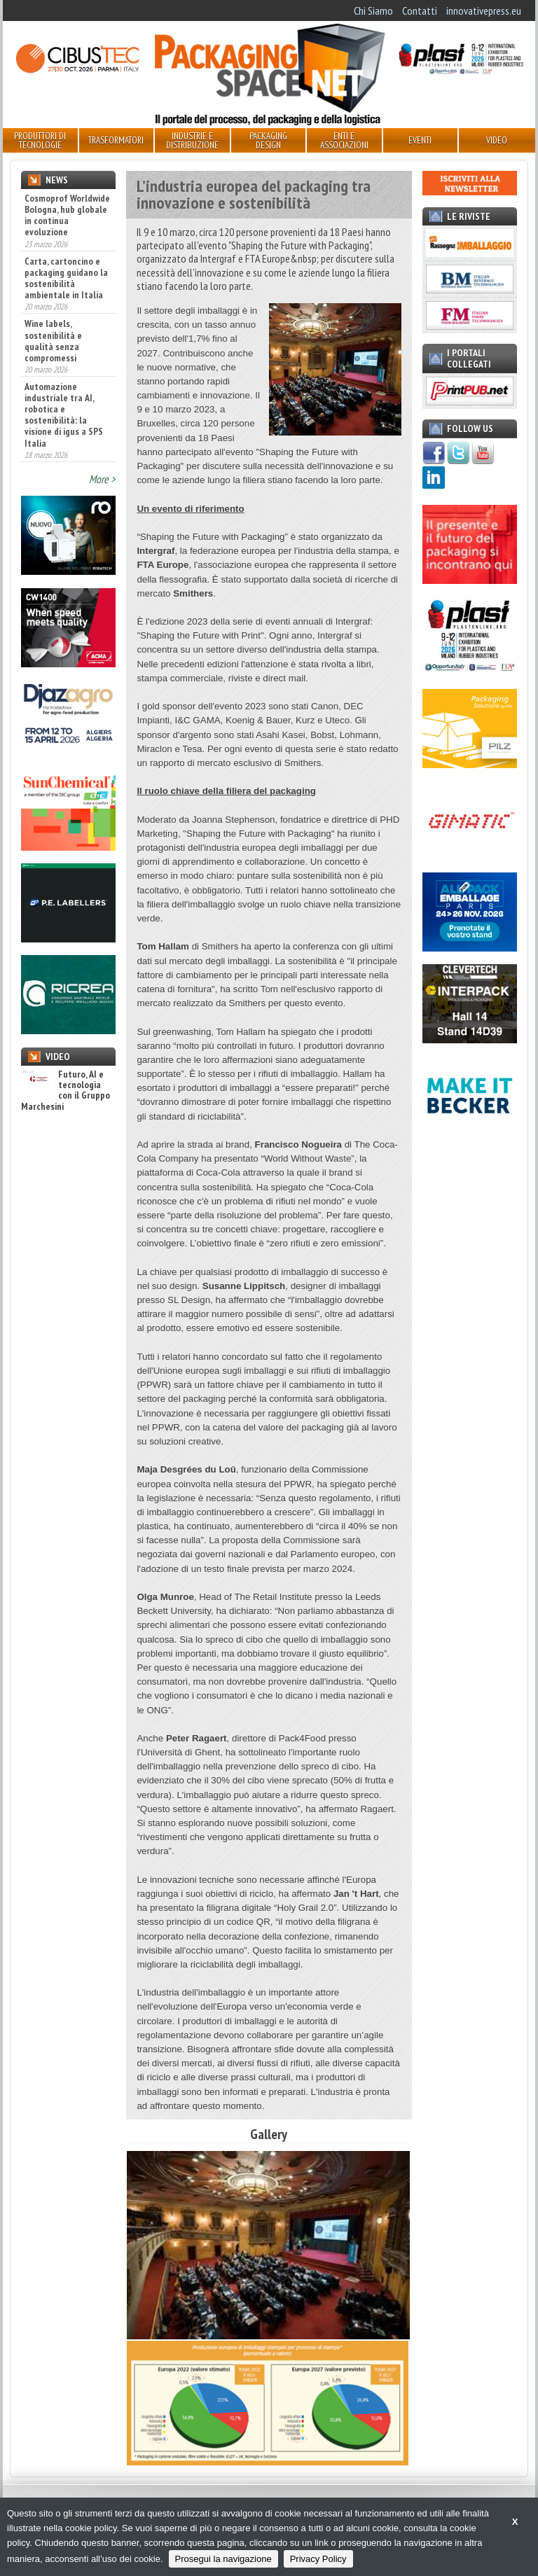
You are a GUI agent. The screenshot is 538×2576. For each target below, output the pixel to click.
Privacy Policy (318, 2559)
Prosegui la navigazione (223, 2559)
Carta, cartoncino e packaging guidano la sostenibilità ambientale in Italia (66, 278)
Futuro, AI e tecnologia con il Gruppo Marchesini (65, 1091)
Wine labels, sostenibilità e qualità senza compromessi (53, 340)
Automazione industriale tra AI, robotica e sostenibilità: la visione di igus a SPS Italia (64, 415)
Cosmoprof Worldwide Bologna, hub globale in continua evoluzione (67, 215)
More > (102, 479)
